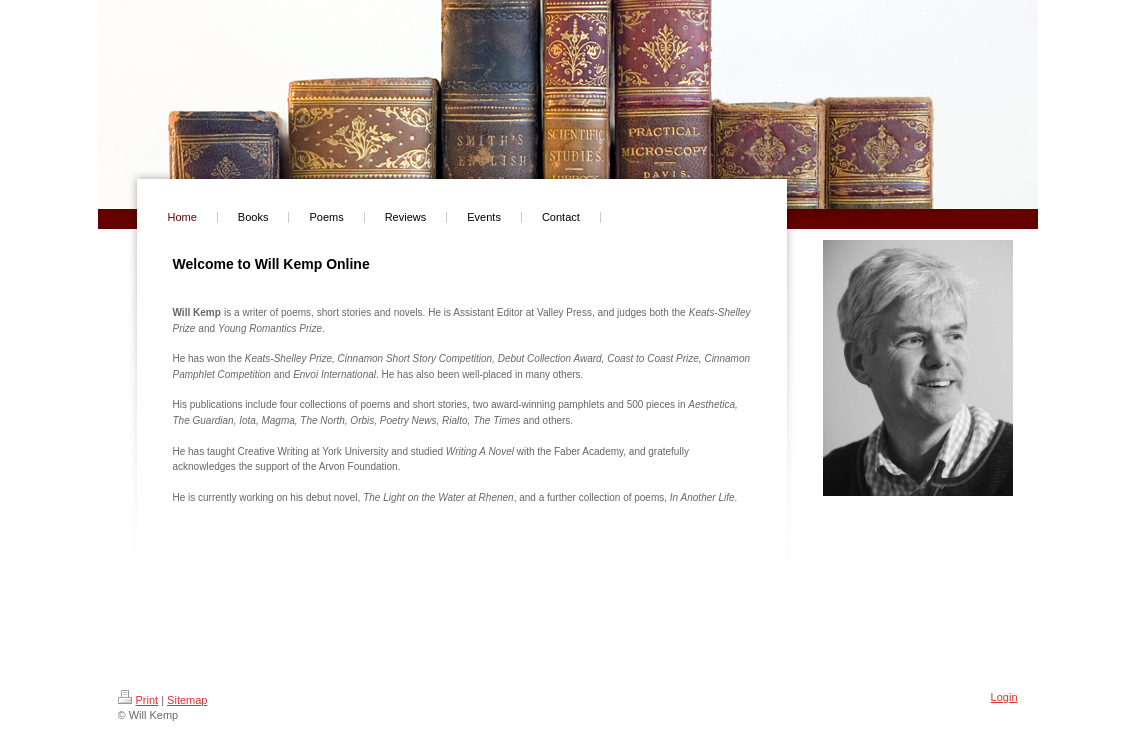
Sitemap (187, 700)
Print (138, 700)
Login (1004, 697)
